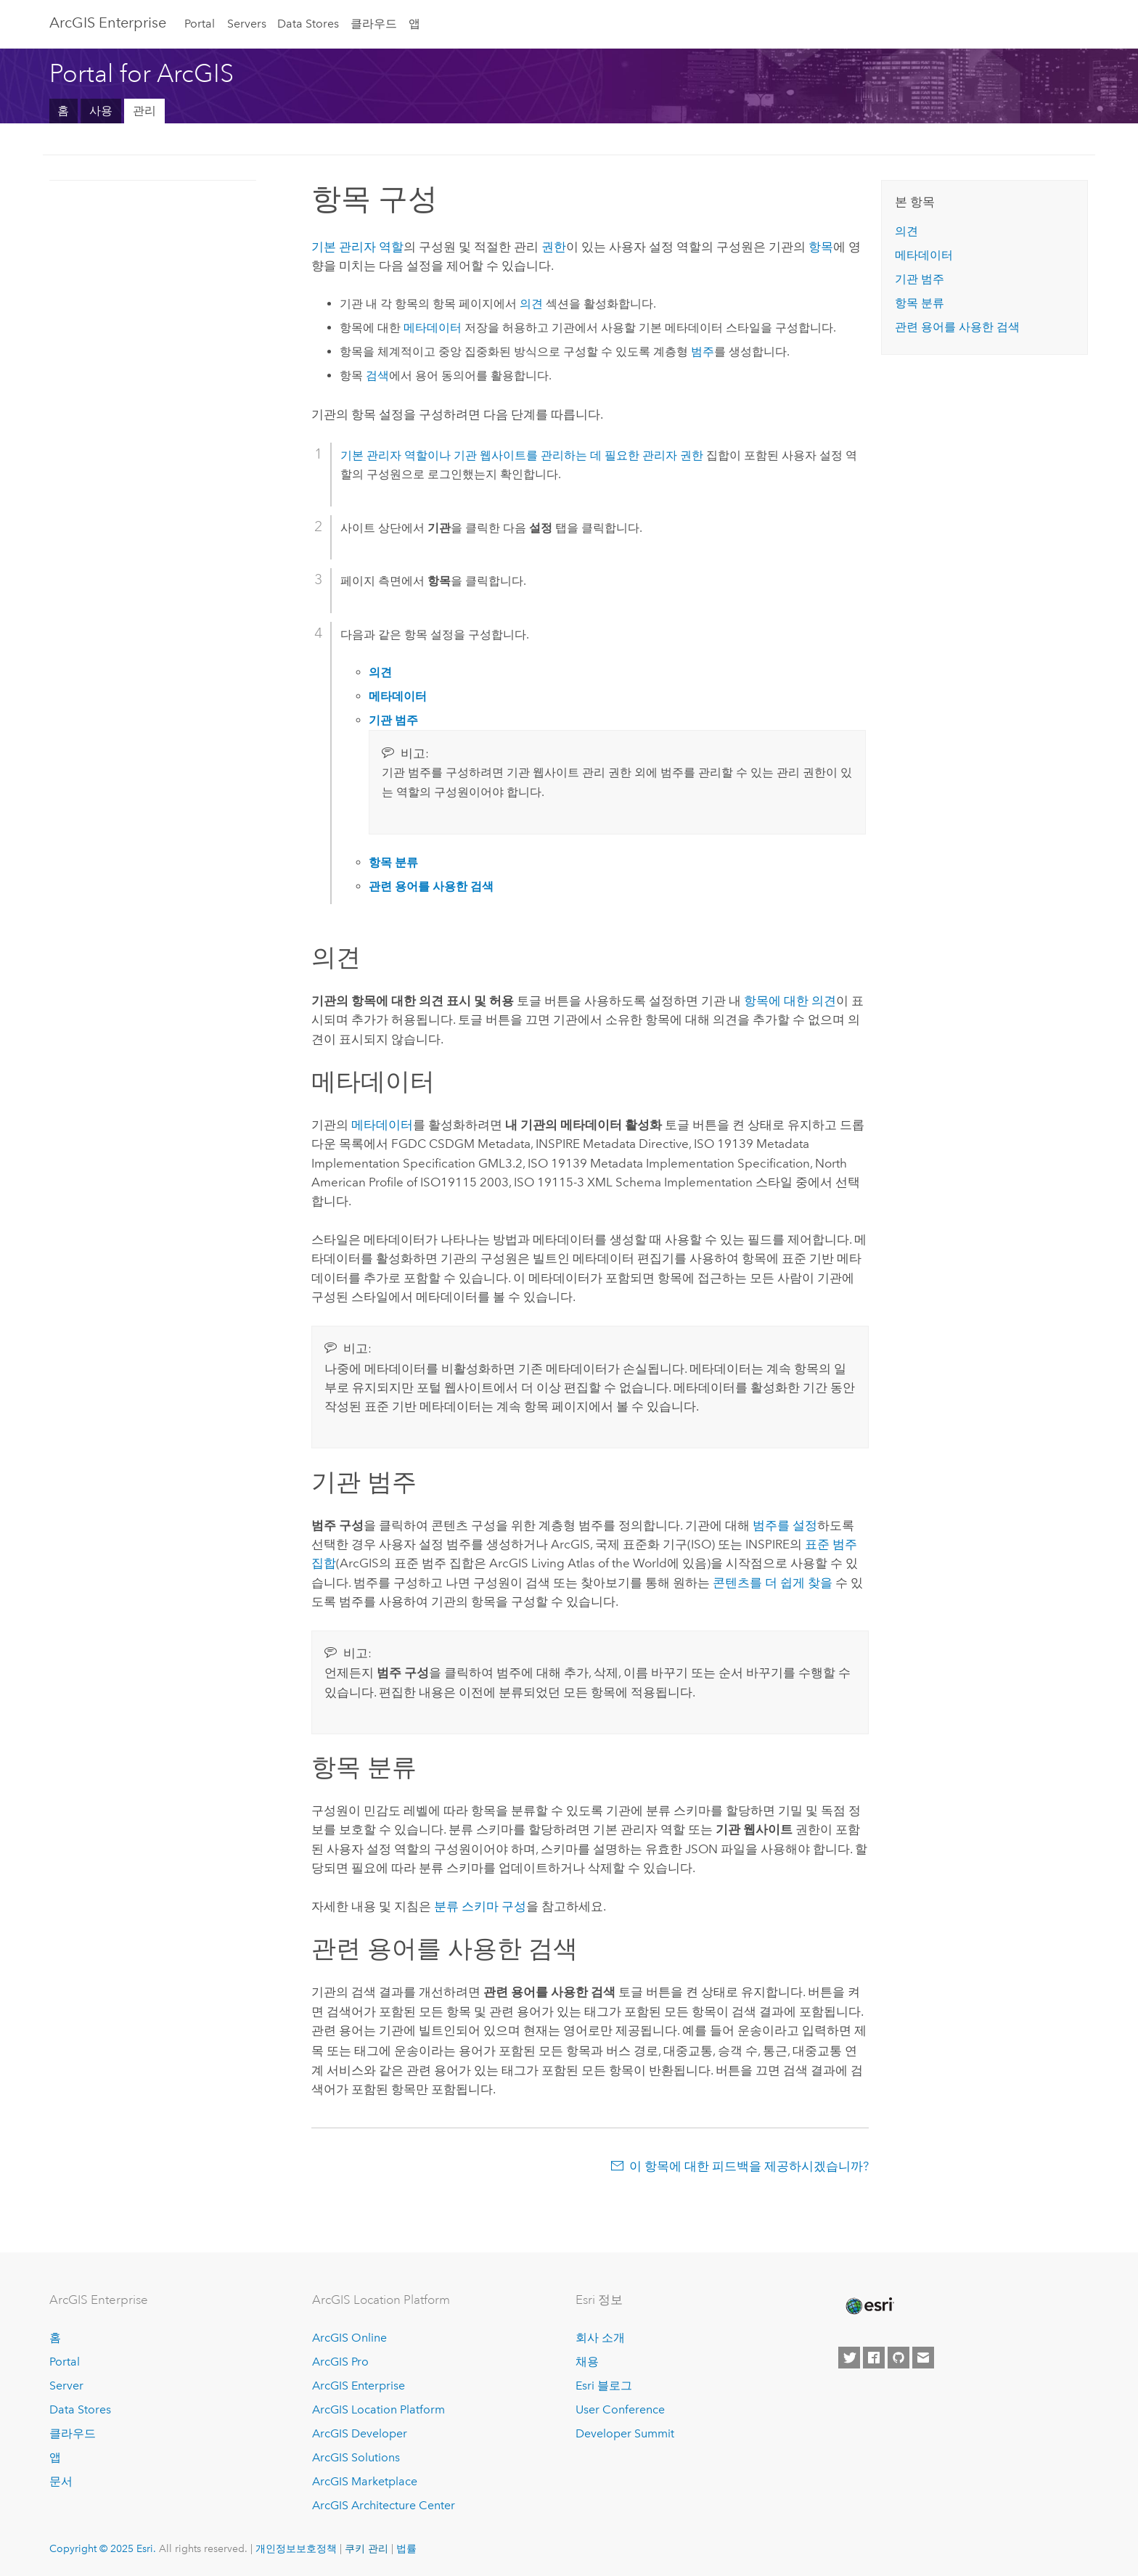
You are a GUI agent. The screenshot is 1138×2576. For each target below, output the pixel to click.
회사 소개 (600, 2337)
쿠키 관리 (366, 2547)
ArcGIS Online (349, 2337)
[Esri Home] (868, 2304)
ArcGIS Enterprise (107, 22)
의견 (531, 304)
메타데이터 (433, 328)
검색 (377, 375)
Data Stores (308, 23)
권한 (553, 246)
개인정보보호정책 (296, 2547)
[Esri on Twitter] (849, 2356)
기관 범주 (919, 279)
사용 (100, 111)
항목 (821, 246)
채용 (587, 2361)
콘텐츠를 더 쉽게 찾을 (772, 1582)
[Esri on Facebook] (874, 2356)
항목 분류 (919, 303)
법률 (406, 2547)
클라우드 (374, 23)
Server (66, 2384)
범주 (702, 351)
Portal (199, 23)
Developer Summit (625, 2432)
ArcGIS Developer (359, 2432)
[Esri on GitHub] (898, 2356)
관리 (144, 111)
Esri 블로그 (604, 2384)
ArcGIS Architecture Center (383, 2504)
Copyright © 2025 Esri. (102, 2547)
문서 (61, 2480)
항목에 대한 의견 (790, 1000)
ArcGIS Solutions (356, 2456)
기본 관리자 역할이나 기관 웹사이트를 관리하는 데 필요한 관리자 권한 (521, 455)
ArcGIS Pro (340, 2361)
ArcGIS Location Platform (378, 2408)
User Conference (620, 2408)
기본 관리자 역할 (357, 246)
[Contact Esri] (923, 2356)
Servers (246, 23)
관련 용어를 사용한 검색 (957, 327)
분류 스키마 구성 (480, 1906)
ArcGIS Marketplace (364, 2480)
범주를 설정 (785, 1525)
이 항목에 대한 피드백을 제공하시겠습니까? (749, 2164)
